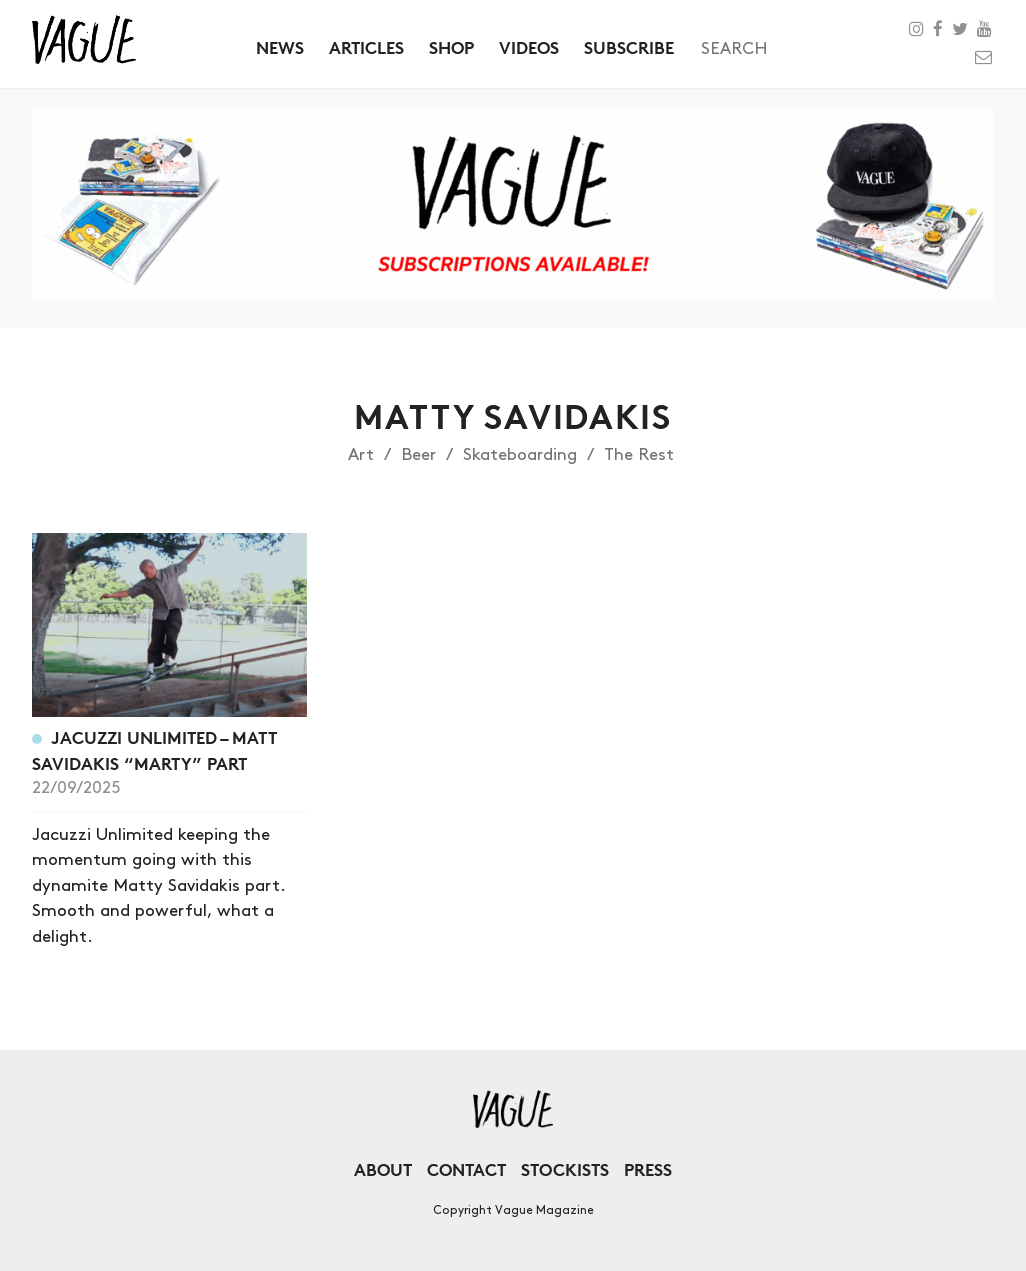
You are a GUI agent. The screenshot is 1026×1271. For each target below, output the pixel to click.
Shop (451, 47)
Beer (418, 455)
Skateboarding (520, 455)
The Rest (639, 455)
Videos (529, 47)
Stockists (565, 1169)
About (383, 1169)
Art (361, 455)
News (280, 47)
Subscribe (629, 47)
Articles (366, 47)
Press (648, 1169)
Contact (466, 1169)
